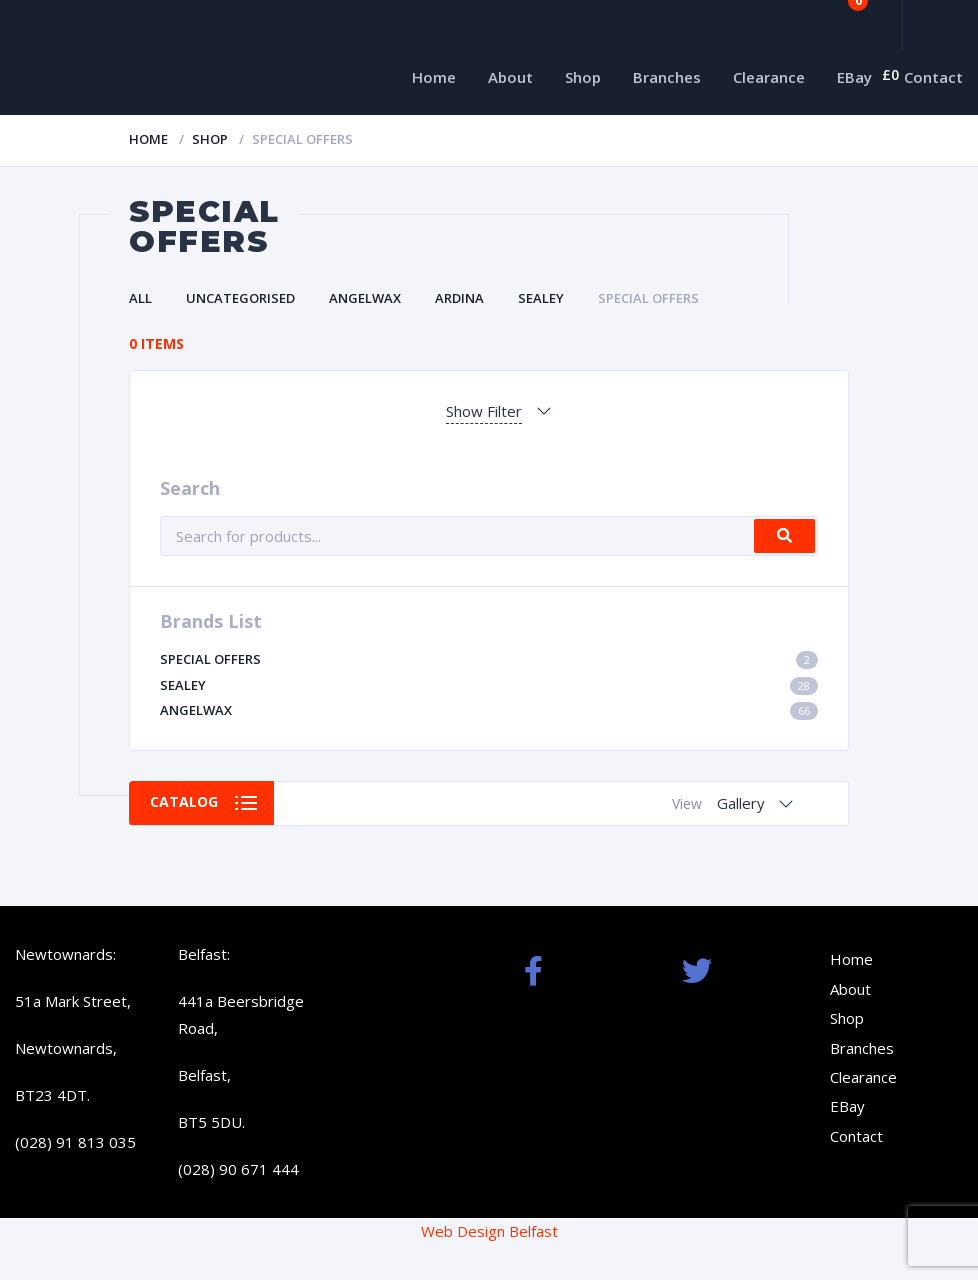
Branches (667, 77)
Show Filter (484, 411)
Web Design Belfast (489, 1231)
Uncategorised (240, 298)
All (140, 298)
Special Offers (648, 298)
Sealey (541, 298)
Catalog (185, 802)
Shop (583, 77)
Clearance (769, 77)
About (510, 77)
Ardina (459, 298)
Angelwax (365, 298)
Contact (933, 77)
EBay (854, 77)
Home (434, 77)
